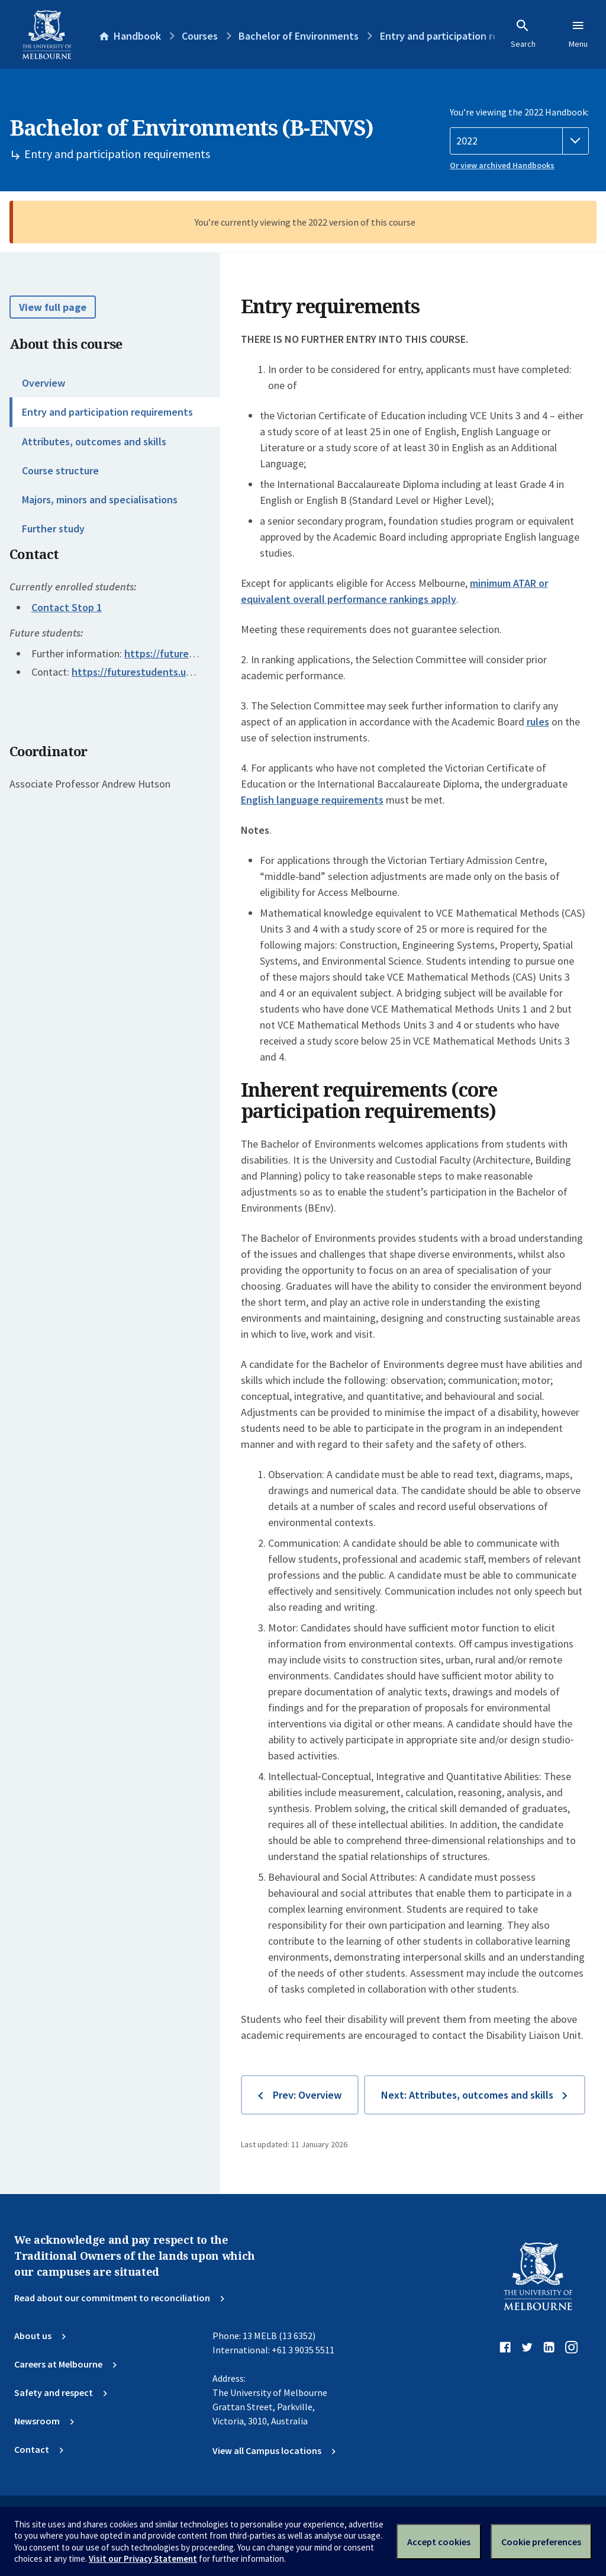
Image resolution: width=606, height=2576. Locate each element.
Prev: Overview (307, 2095)
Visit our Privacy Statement (143, 2558)
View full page (52, 307)
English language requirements (312, 800)
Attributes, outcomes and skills (94, 441)
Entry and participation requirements (107, 412)
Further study (53, 528)
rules (538, 721)
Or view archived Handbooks (502, 165)
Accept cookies (438, 2542)
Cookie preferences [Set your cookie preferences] (541, 2542)
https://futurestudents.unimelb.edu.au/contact (181, 672)
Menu (578, 33)
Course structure (60, 470)
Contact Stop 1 (66, 607)
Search (523, 33)
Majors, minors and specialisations (100, 499)
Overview (43, 383)
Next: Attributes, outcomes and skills (467, 2095)
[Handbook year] (519, 141)
